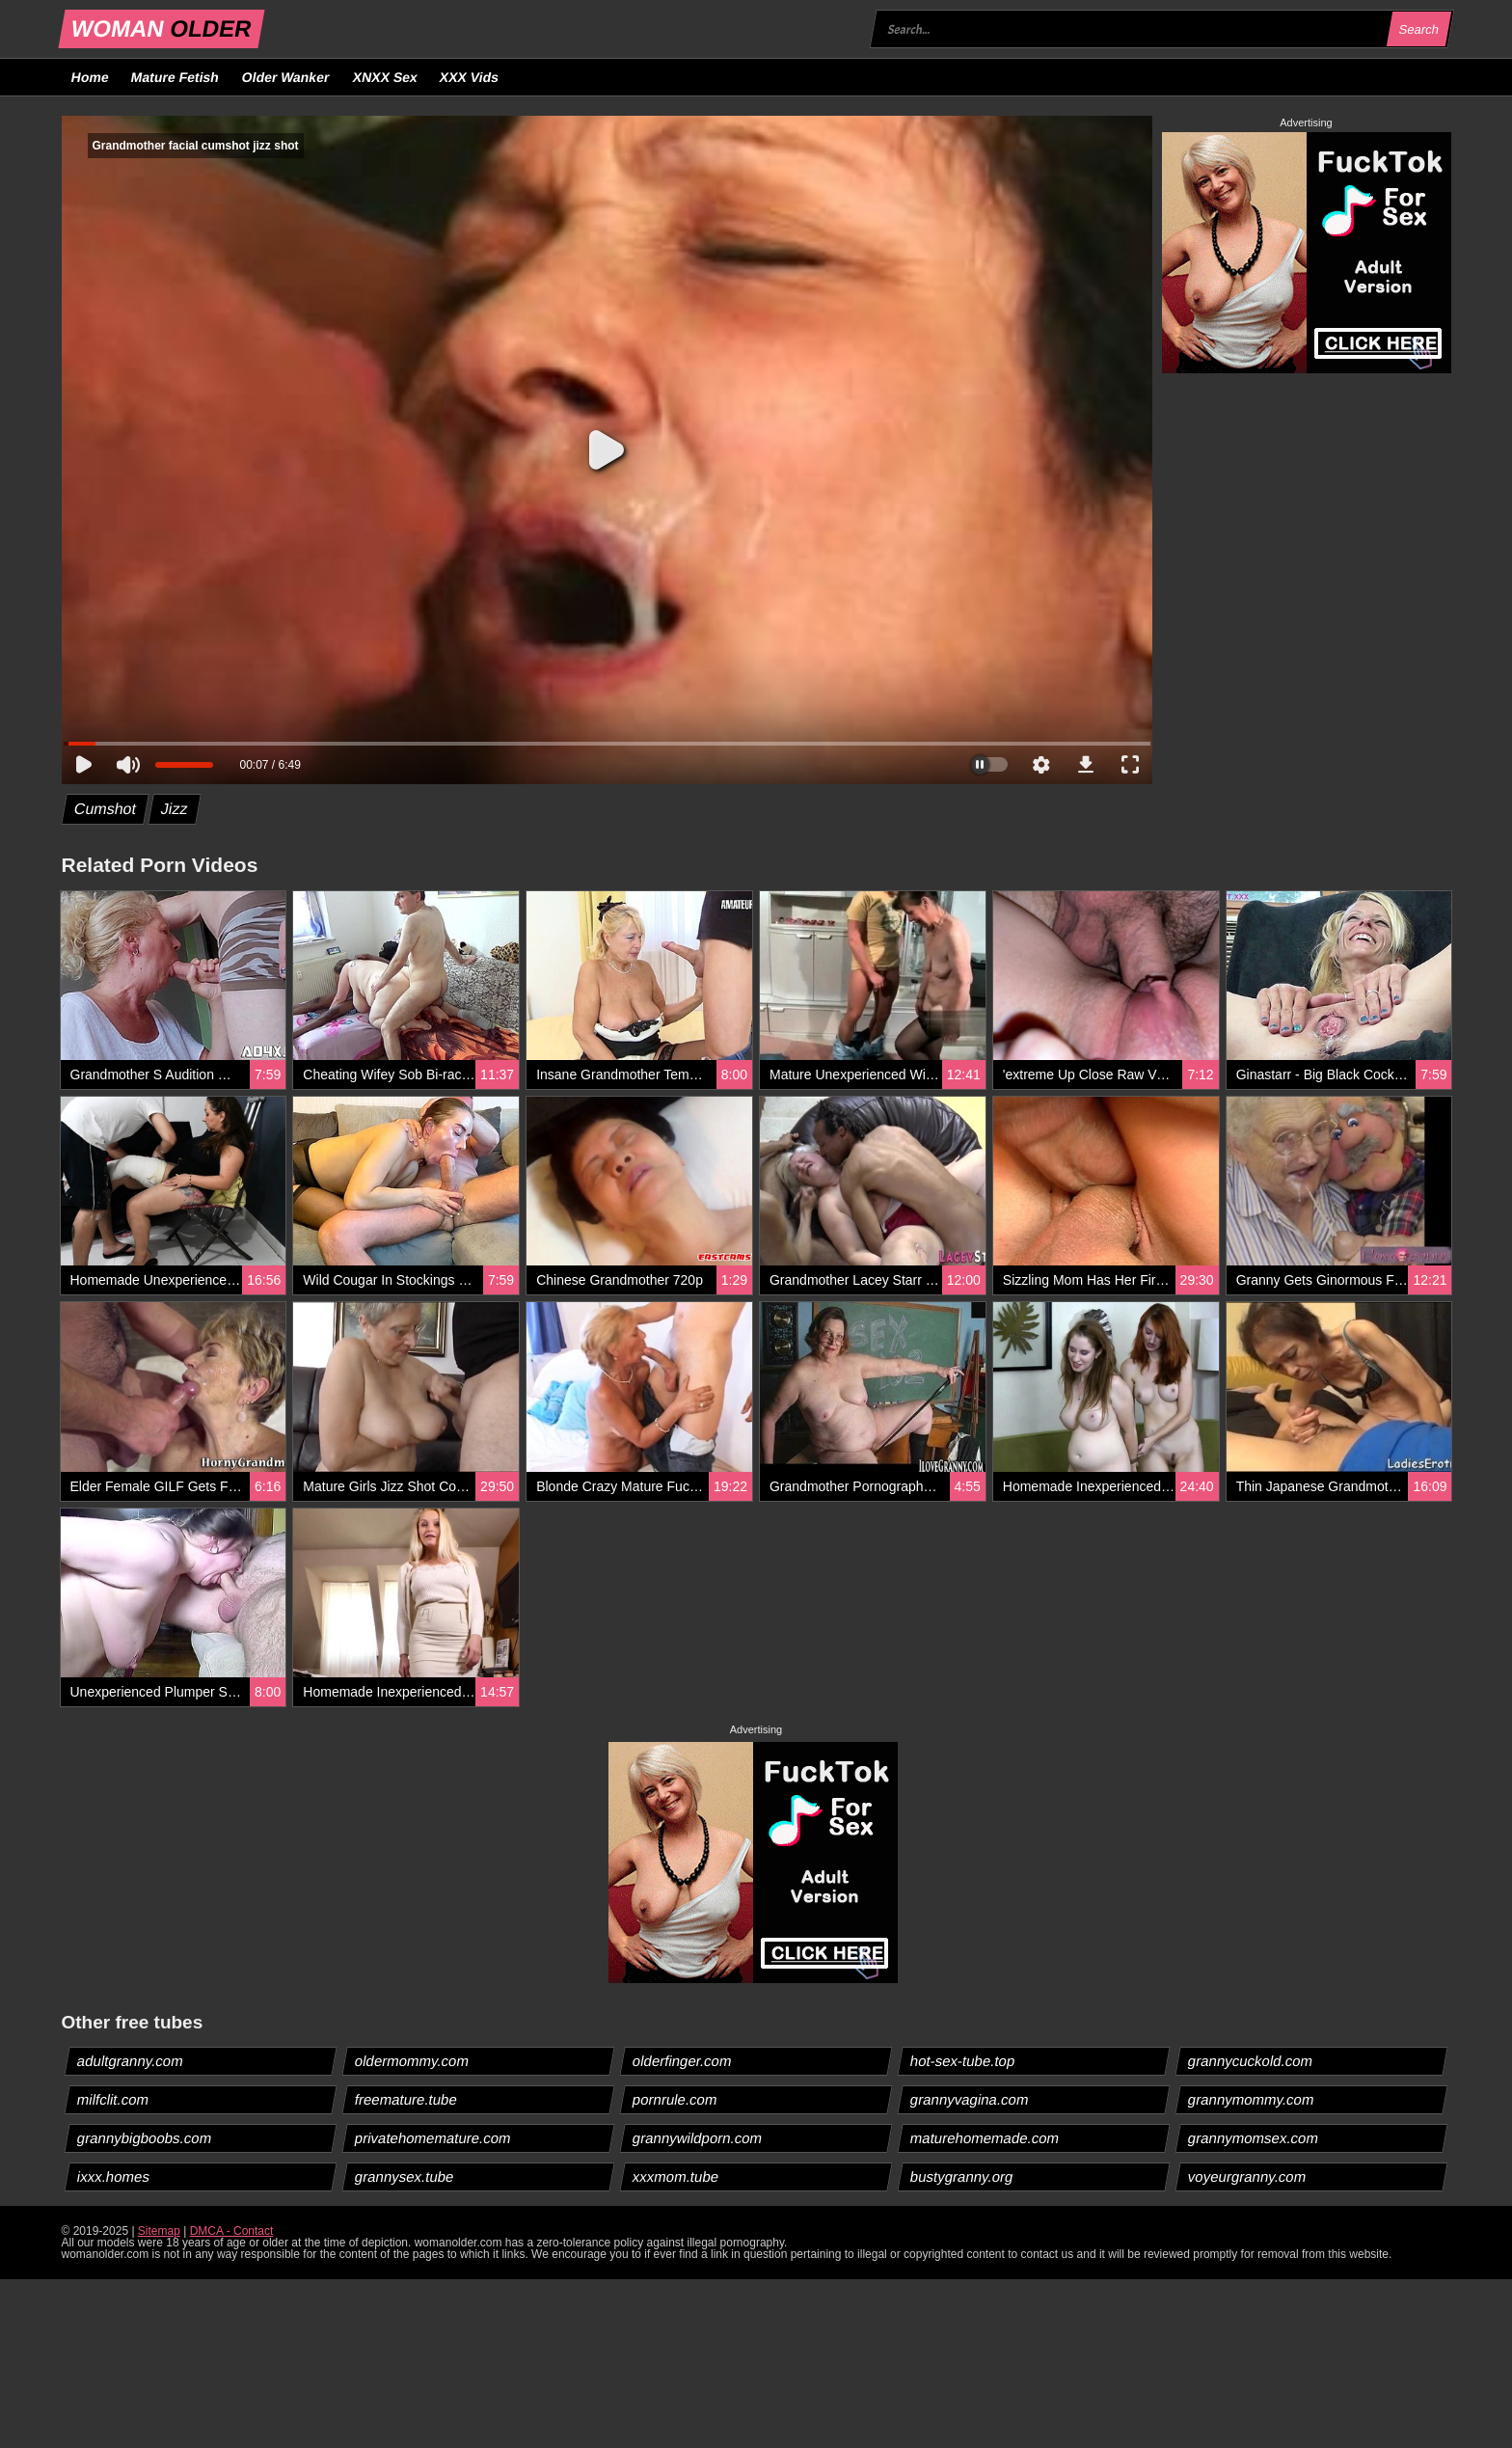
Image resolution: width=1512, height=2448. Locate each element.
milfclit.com (112, 2099)
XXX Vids (469, 77)
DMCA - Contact (232, 2231)
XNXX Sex (384, 77)
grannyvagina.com (970, 2099)
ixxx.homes (112, 2176)
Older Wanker (286, 77)
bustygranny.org (961, 2176)
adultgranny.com (129, 2061)
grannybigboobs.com (143, 2138)
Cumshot (104, 809)
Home (89, 77)
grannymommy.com (1251, 2099)
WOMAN (160, 28)
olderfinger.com (682, 2061)
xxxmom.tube (675, 2176)
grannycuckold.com (1250, 2061)
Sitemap (159, 2231)
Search (1419, 29)
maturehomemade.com (985, 2138)
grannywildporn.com (697, 2138)
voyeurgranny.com (1247, 2176)
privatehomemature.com (432, 2138)
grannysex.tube (404, 2176)
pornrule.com (674, 2099)
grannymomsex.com (1253, 2138)
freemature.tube (405, 2099)
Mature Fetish (175, 77)
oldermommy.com (411, 2061)
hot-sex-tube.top (962, 2061)
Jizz (174, 809)
